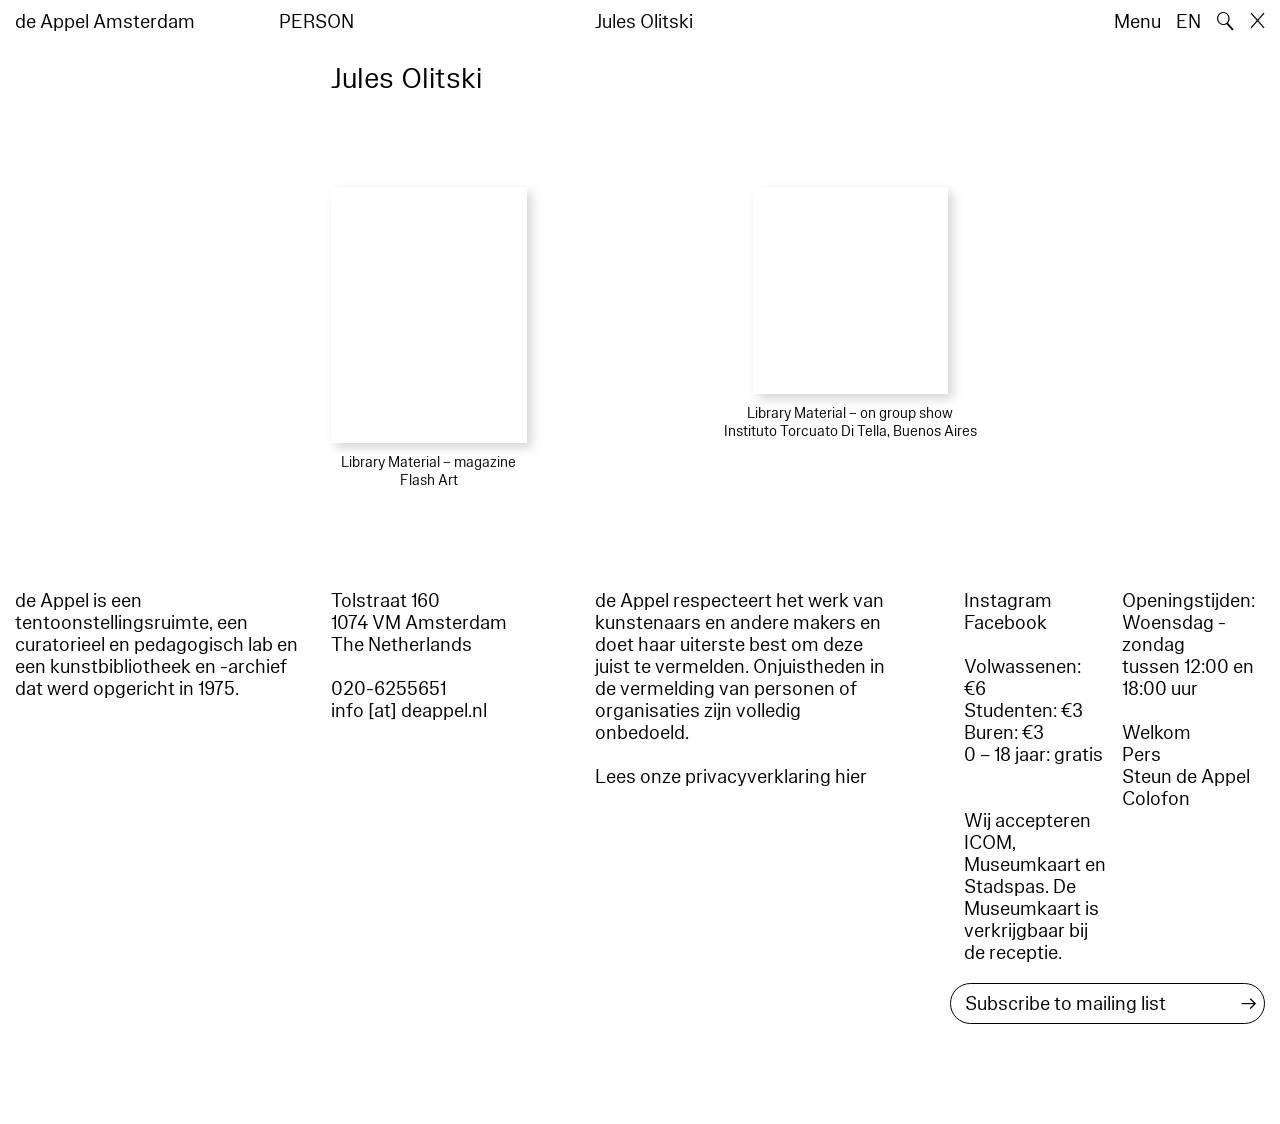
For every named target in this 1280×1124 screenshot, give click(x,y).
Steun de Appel (1186, 777)
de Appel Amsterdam (105, 22)
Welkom (1156, 733)
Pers (1141, 755)
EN (1188, 22)
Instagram (1008, 601)
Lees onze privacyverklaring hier (731, 777)
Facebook (1005, 623)
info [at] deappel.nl (409, 711)
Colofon (1156, 799)
